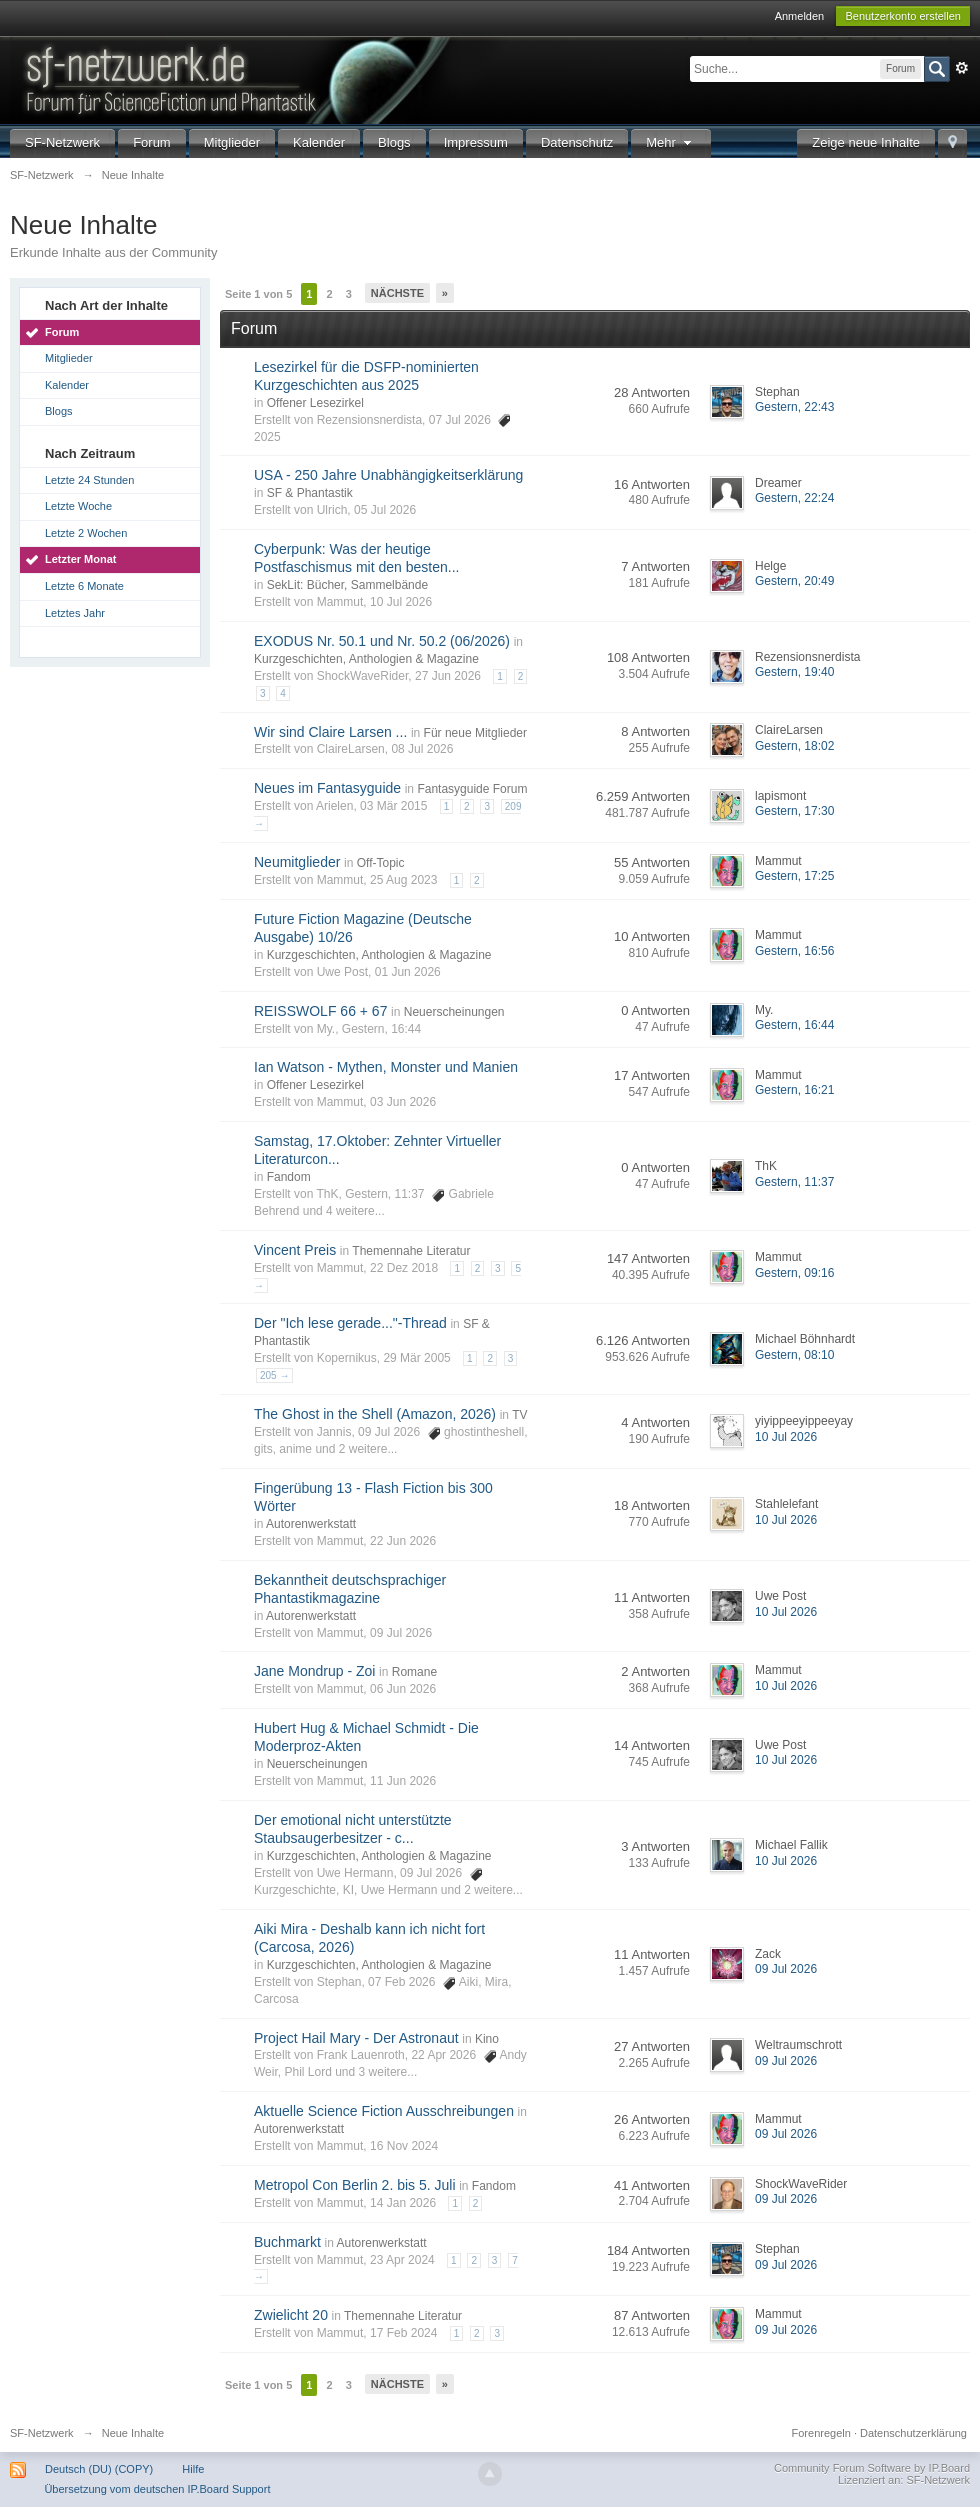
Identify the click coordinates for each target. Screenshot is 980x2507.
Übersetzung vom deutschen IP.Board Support (157, 2489)
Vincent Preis (295, 1250)
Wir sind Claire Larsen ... (330, 732)
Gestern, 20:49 (794, 581)
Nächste (397, 293)
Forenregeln (821, 2433)
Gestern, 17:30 (794, 811)
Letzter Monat (81, 559)
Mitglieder (232, 142)
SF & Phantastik (310, 493)
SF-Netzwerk (62, 142)
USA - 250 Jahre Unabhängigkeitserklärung (388, 475)
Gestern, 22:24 (794, 498)
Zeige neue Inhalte (866, 142)
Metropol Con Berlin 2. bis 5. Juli (355, 2185)
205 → (274, 1375)
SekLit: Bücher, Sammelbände (347, 585)
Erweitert (962, 68)
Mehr (671, 142)
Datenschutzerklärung (913, 2433)
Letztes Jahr (75, 613)
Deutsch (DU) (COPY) (99, 2469)
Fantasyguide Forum (472, 789)
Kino (487, 2039)
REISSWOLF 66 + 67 (320, 1011)
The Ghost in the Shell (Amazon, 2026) (375, 1414)
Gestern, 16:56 (794, 951)
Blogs (394, 142)
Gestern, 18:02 (794, 746)
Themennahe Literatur (411, 1251)
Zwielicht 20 (291, 2315)
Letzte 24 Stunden (89, 480)
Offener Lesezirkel (315, 403)
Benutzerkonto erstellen (903, 16)
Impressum (476, 142)
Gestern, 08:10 (794, 1355)
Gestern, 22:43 (794, 407)
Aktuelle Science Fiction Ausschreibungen (384, 2111)
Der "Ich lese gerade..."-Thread (350, 1323)
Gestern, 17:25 (794, 876)
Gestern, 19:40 (794, 672)
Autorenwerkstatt (311, 1524)
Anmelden (800, 16)
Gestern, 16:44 (794, 1025)
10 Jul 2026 (786, 1437)
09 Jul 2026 (786, 1969)
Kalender (319, 142)
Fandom (289, 1177)
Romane (414, 1672)
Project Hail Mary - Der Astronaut (356, 2038)
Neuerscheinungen (454, 1012)
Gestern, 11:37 (794, 1182)
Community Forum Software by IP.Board (872, 2468)
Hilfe (193, 2469)
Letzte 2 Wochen (86, 533)
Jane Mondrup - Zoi (314, 1671)
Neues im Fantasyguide (327, 788)
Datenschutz (577, 142)
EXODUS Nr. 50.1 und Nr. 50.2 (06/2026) (382, 641)
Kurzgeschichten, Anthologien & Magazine (366, 659)
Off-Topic (381, 863)
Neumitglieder (297, 862)
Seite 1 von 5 (258, 294)
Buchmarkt (287, 2242)
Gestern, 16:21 (794, 1090)
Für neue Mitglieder (475, 733)
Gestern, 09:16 (794, 1273)
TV (519, 1415)
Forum (152, 142)
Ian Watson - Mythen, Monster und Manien (386, 1067)
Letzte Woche (78, 506)
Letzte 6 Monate (84, 586)
